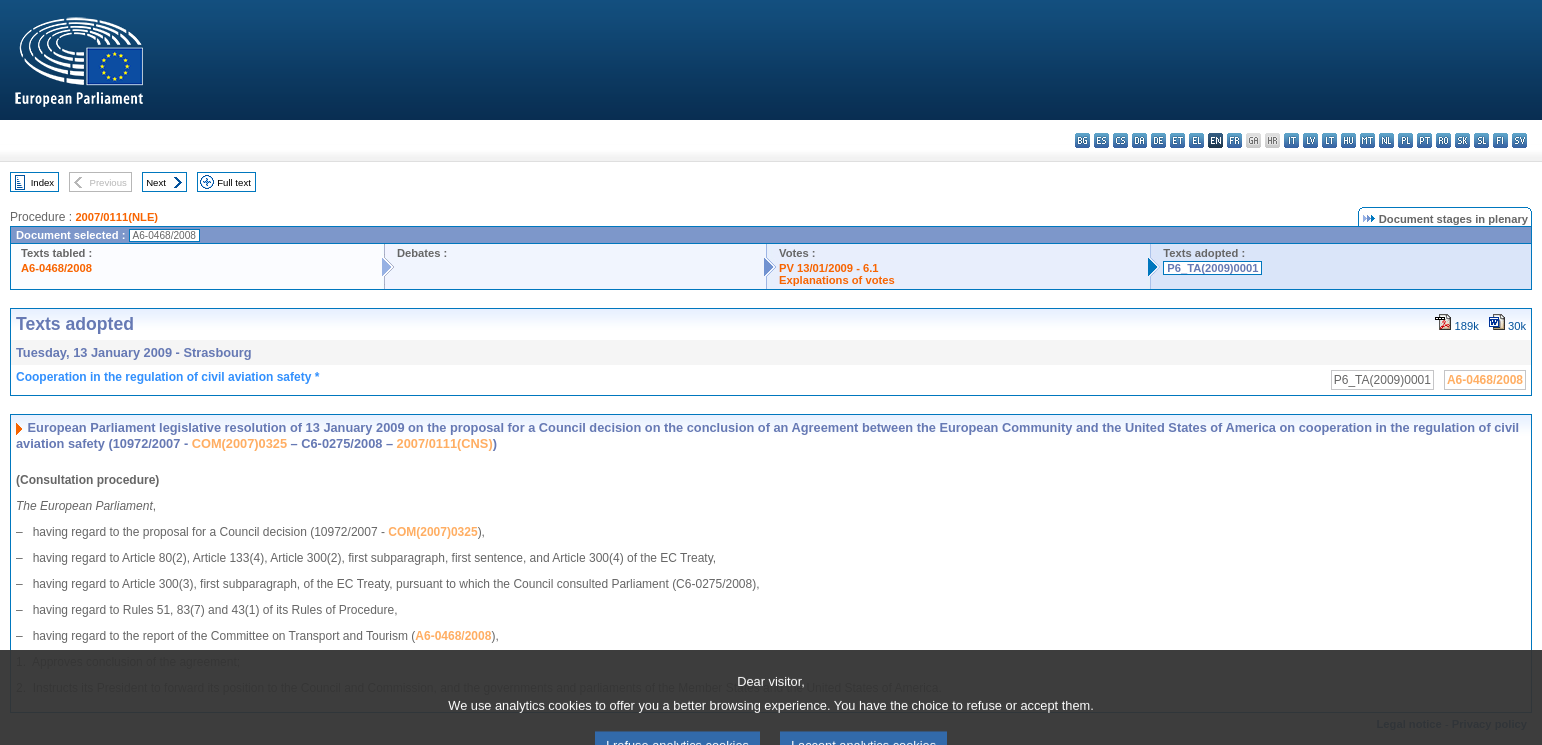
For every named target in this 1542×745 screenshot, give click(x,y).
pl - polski (1405, 140)
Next (156, 182)
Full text (234, 182)
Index (42, 182)
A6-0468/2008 (56, 268)
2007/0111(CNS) (445, 443)
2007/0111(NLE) (116, 217)
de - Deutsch (1158, 140)
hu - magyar (1348, 140)
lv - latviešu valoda (1310, 140)
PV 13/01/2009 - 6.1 (829, 268)
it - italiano (1291, 140)
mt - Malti (1367, 140)
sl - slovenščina (1481, 140)
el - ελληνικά (1196, 140)
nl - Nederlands (1386, 140)
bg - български (1082, 140)
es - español (1101, 140)
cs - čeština (1120, 140)
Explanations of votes (837, 280)
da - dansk (1139, 140)
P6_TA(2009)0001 (1212, 268)
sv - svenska (1519, 140)
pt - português (1424, 140)
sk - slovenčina (1462, 140)
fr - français (1234, 140)
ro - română (1443, 140)
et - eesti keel (1177, 140)
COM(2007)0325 (239, 443)
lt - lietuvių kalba (1329, 140)
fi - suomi (1500, 140)
